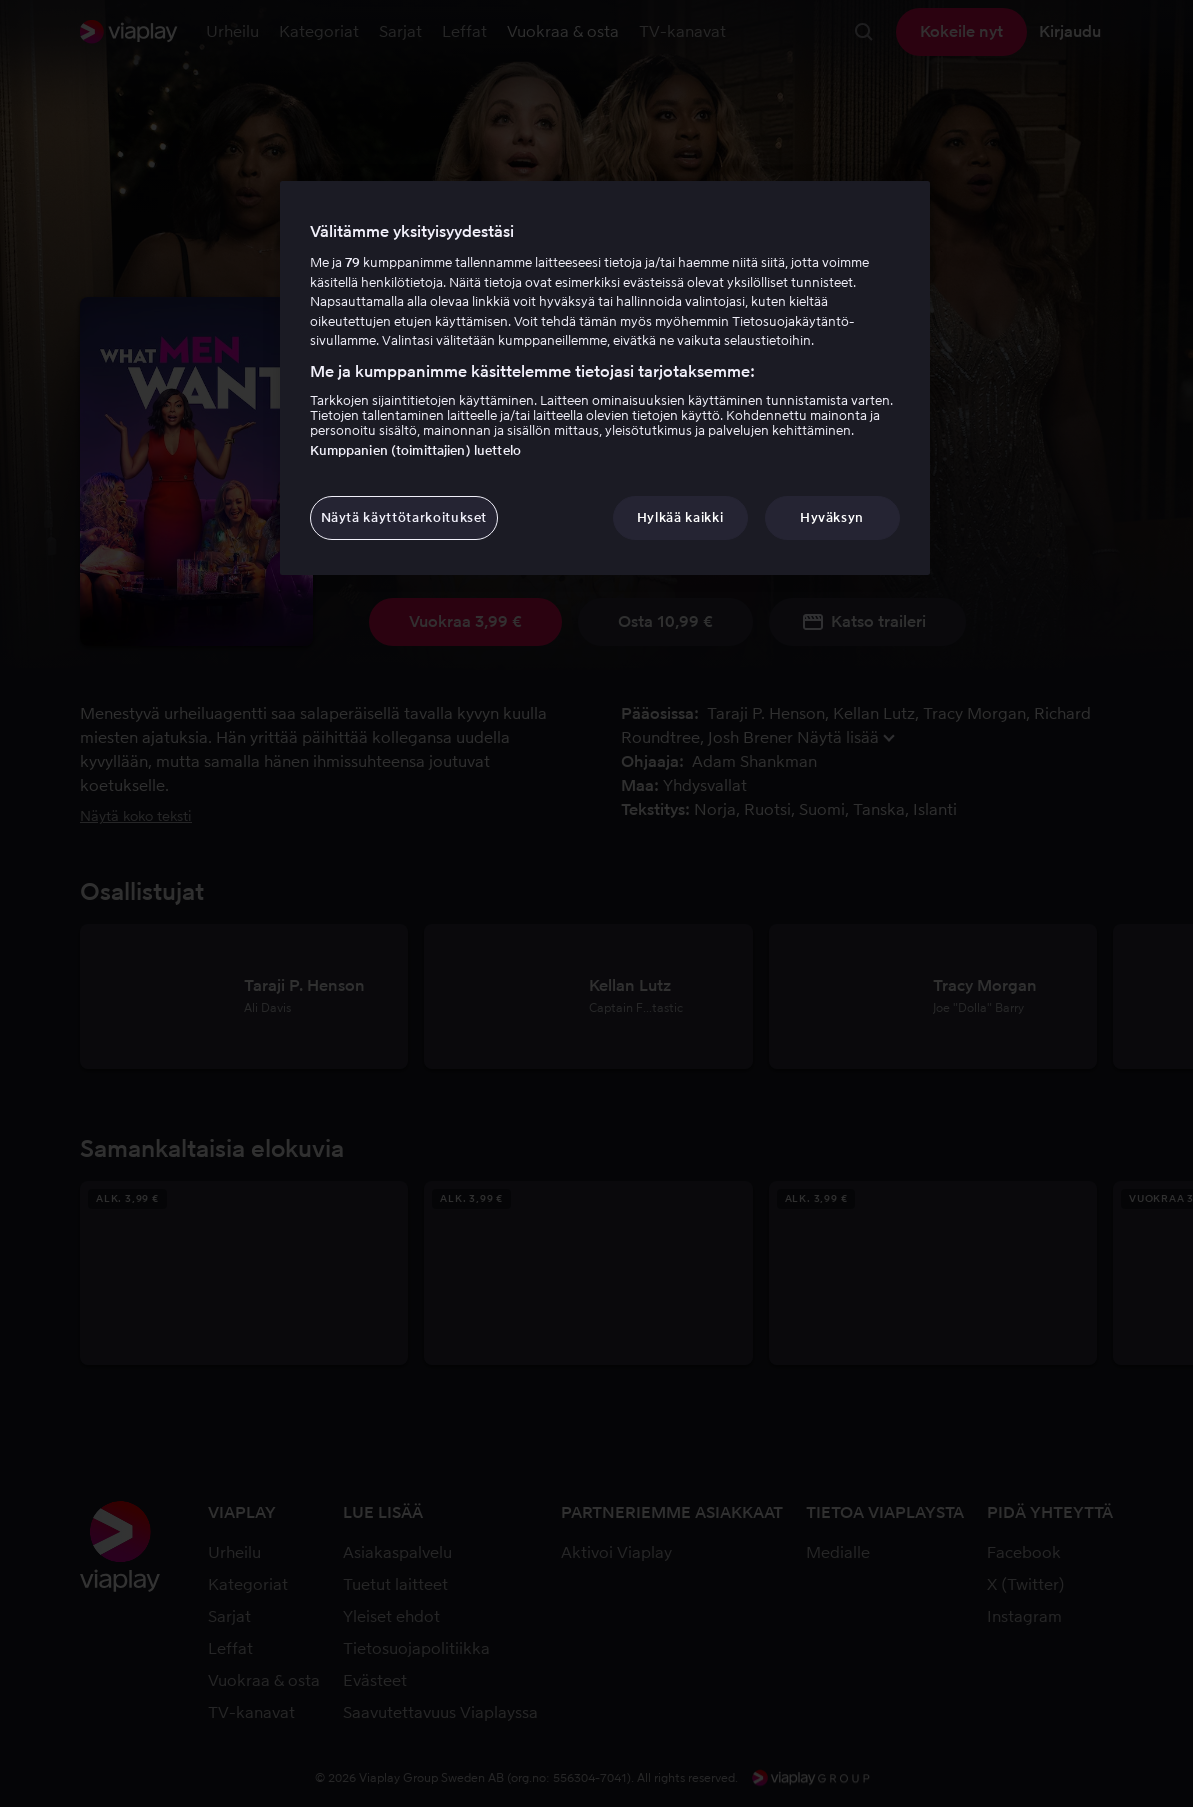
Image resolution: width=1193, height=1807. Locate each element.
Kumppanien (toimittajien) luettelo (415, 450)
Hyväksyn (832, 517)
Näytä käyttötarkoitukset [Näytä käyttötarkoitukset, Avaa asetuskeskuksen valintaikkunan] (404, 517)
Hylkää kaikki (680, 517)
